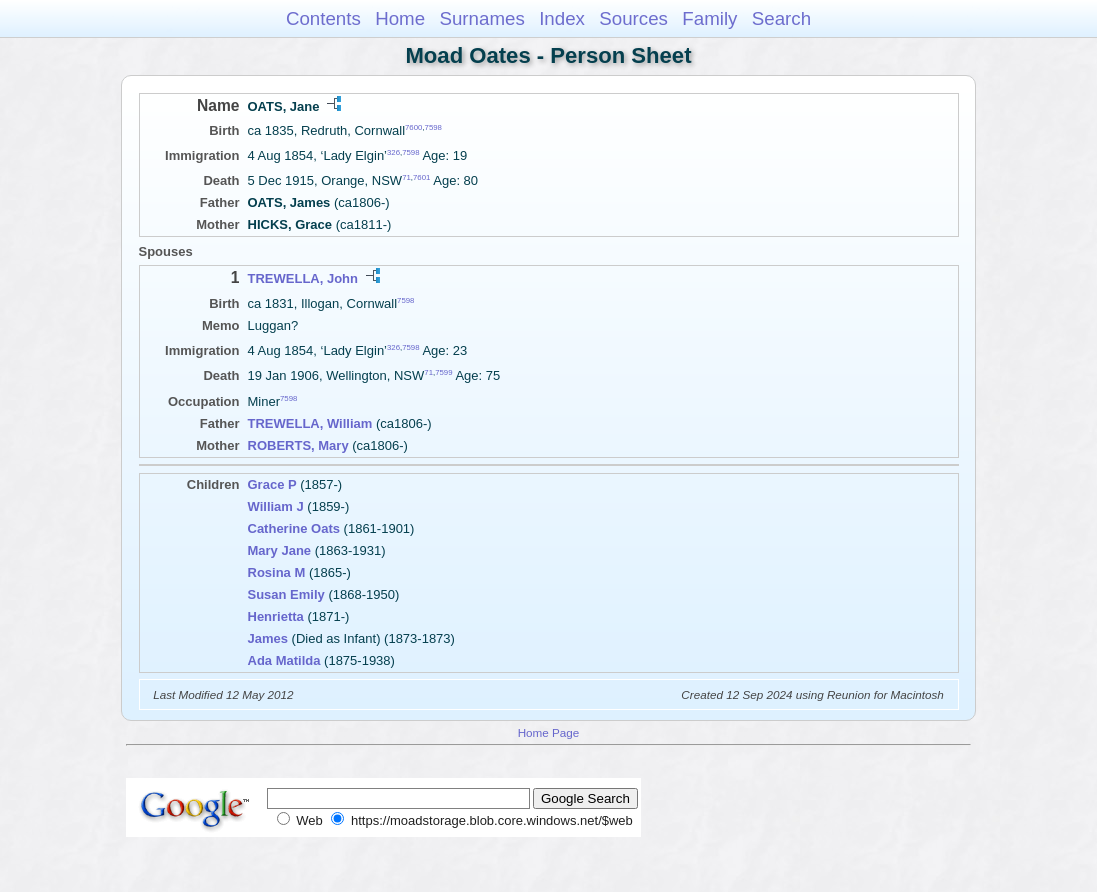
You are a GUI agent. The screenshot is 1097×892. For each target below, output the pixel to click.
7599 (443, 372)
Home (400, 18)
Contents (323, 18)
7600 (413, 127)
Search (781, 18)
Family (709, 18)
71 (406, 177)
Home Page (549, 732)
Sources (633, 18)
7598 (433, 127)
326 (393, 152)
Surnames (481, 18)
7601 (421, 177)
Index (562, 18)
